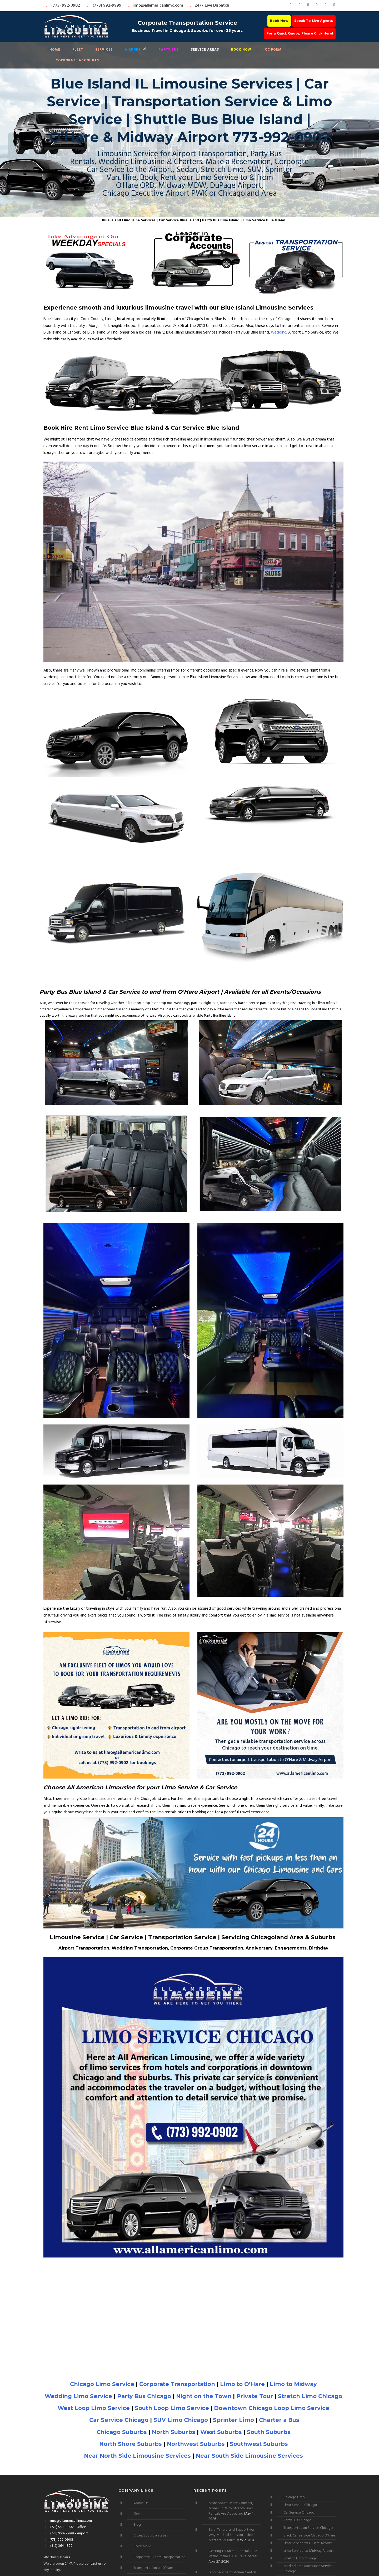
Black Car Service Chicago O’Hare (309, 2536)
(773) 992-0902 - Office (64, 2527)
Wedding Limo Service (78, 2396)
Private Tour (254, 2396)
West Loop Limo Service (94, 2408)
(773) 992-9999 (102, 5)
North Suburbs (173, 2432)
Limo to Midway (293, 2384)
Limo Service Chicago (300, 2505)
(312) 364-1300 (58, 2546)
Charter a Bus (279, 2420)
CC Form (273, 49)
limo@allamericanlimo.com (154, 5)
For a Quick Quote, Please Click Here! (300, 34)
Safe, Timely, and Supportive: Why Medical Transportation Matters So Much (231, 2535)
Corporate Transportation (177, 2384)
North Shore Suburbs (130, 2444)
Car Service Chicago (118, 2420)
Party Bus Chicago (144, 2396)
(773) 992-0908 (58, 2540)
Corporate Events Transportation (159, 2557)
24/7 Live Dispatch (208, 5)
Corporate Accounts (77, 60)
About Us (140, 2503)
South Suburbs (269, 2432)
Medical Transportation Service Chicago (308, 2568)
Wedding (278, 332)
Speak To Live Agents (313, 21)
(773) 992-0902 (62, 5)
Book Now (279, 21)
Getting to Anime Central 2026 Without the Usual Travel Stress (232, 2553)
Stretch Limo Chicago (310, 2396)
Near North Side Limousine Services (137, 2455)
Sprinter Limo (233, 2420)
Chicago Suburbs (122, 2432)
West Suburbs (221, 2432)
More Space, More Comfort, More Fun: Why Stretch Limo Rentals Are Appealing (230, 2508)
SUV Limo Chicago (180, 2420)
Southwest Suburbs (259, 2444)
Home (54, 49)
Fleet (77, 49)
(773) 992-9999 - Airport (65, 2533)
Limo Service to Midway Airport (308, 2551)
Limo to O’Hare (242, 2384)
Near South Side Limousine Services (249, 2455)
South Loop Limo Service (172, 2408)
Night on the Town (203, 2396)
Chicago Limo (294, 2497)
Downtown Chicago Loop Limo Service (271, 2408)
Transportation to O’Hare (153, 2568)
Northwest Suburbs (196, 2444)
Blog (137, 2525)
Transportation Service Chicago (308, 2528)
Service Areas (205, 49)
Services (104, 49)
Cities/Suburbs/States (150, 2536)
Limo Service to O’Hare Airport (307, 2543)
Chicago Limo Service (102, 2384)
